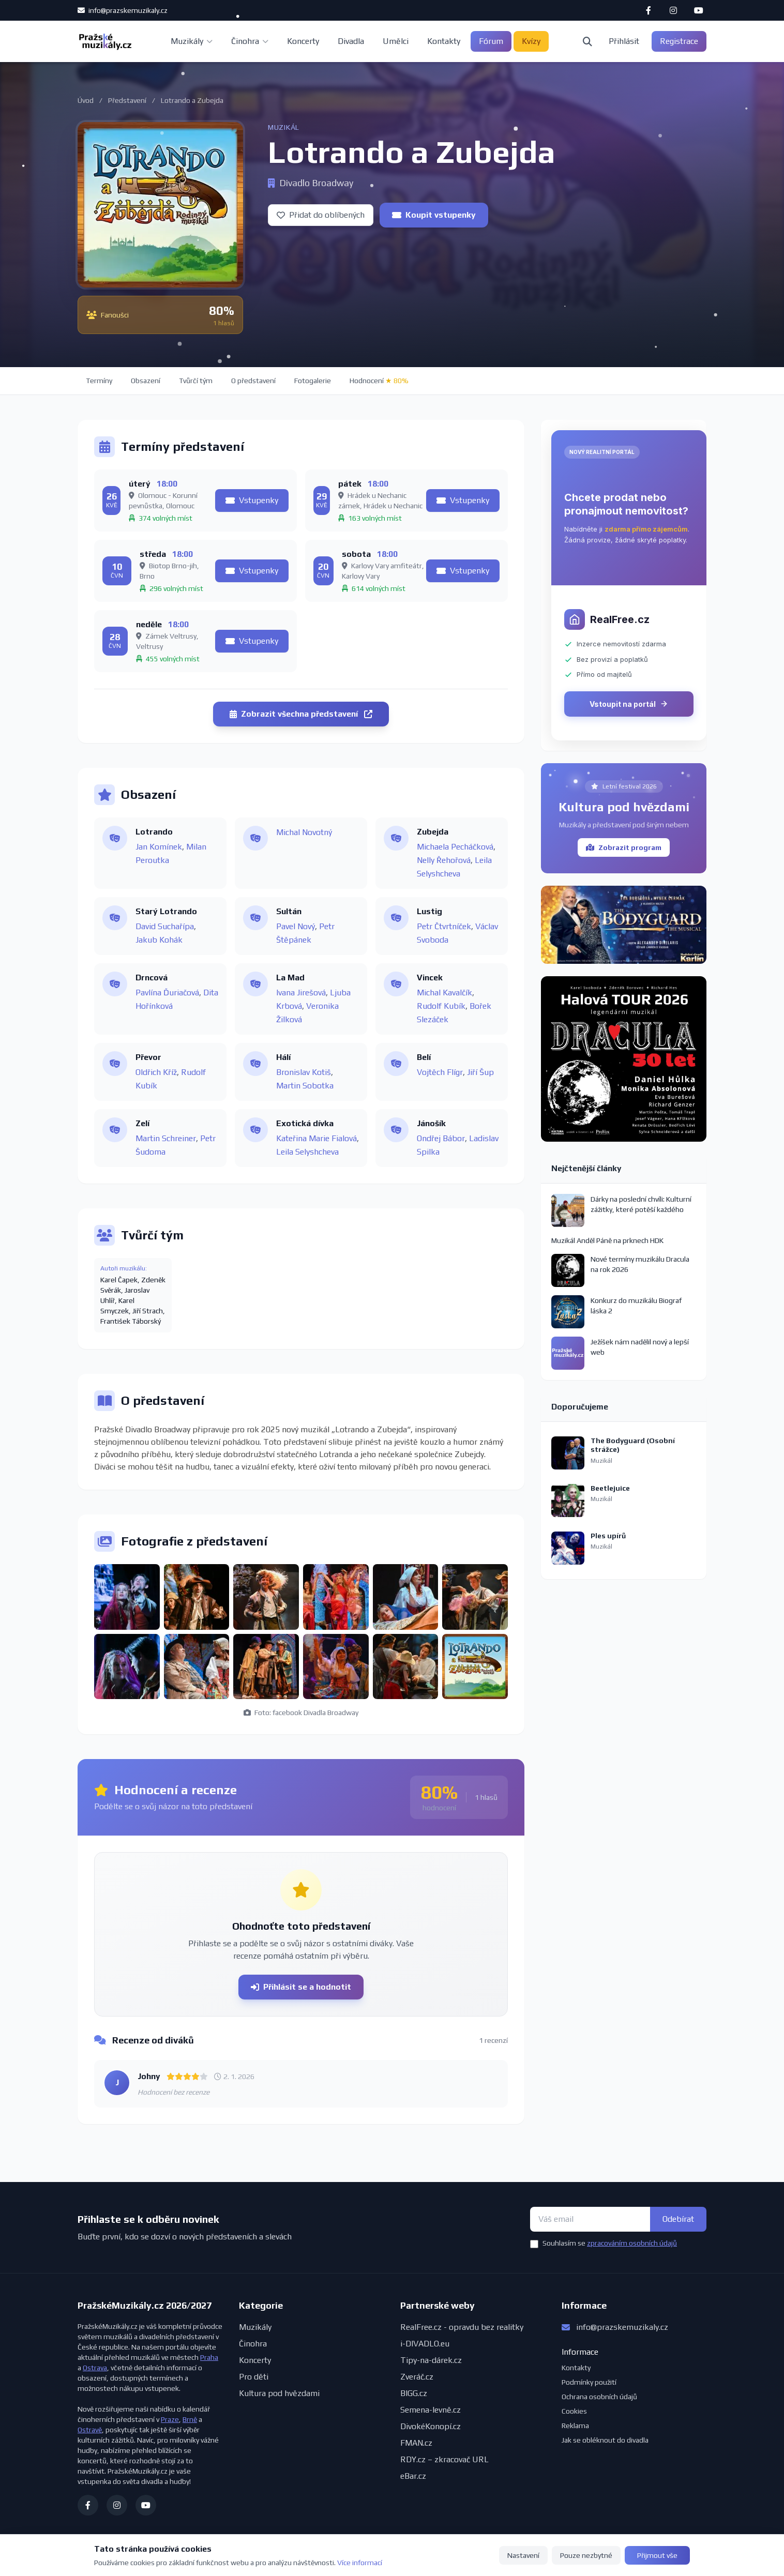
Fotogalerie (312, 380)
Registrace (679, 41)
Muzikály (192, 41)
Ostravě (90, 2430)
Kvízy (531, 41)
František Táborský (130, 1321)
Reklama (575, 2425)
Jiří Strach (147, 1311)
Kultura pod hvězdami (279, 2393)
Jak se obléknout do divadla (605, 2440)
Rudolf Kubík (441, 1006)
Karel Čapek (119, 1280)
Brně (190, 2419)
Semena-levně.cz (430, 2410)
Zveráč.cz (416, 2377)
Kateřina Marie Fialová (316, 1138)
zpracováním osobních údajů (632, 2243)
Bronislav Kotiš (303, 1072)
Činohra (249, 41)
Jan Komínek (158, 847)
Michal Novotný (304, 832)
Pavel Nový (295, 926)
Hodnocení (379, 380)
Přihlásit (624, 41)
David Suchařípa (164, 926)
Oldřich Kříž (156, 1072)
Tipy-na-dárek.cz (431, 2360)
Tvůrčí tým (196, 380)
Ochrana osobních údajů (599, 2396)
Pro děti (253, 2377)
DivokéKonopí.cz (430, 2426)
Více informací (359, 2562)
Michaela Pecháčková (455, 847)
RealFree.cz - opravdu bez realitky (461, 2327)
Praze (170, 2419)
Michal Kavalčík (444, 992)
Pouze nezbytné (586, 2555)
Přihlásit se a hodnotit (301, 1987)
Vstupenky (251, 500)
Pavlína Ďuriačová (167, 992)
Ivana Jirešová (301, 992)
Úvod (86, 100)
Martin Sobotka (305, 1085)
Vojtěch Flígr (440, 1072)
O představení (253, 380)
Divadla (351, 41)
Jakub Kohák (159, 940)
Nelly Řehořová (444, 860)
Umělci (396, 41)
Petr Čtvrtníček (444, 926)
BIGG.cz (413, 2393)
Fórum (491, 41)
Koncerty (303, 41)
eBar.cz (413, 2476)
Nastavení (523, 2555)
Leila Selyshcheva (307, 1152)
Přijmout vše (657, 2555)
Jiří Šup (480, 1072)
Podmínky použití (589, 2382)
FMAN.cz (416, 2443)
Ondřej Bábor (441, 1138)
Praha (209, 2357)
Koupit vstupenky (434, 215)
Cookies (574, 2411)
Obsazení (145, 380)
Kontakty (443, 41)
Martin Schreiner (165, 1138)
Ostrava (95, 2367)
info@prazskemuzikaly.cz (123, 10)
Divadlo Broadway (310, 182)
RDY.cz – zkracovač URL (444, 2459)
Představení (127, 100)
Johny (149, 2076)
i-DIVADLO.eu (424, 2343)
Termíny (99, 380)
